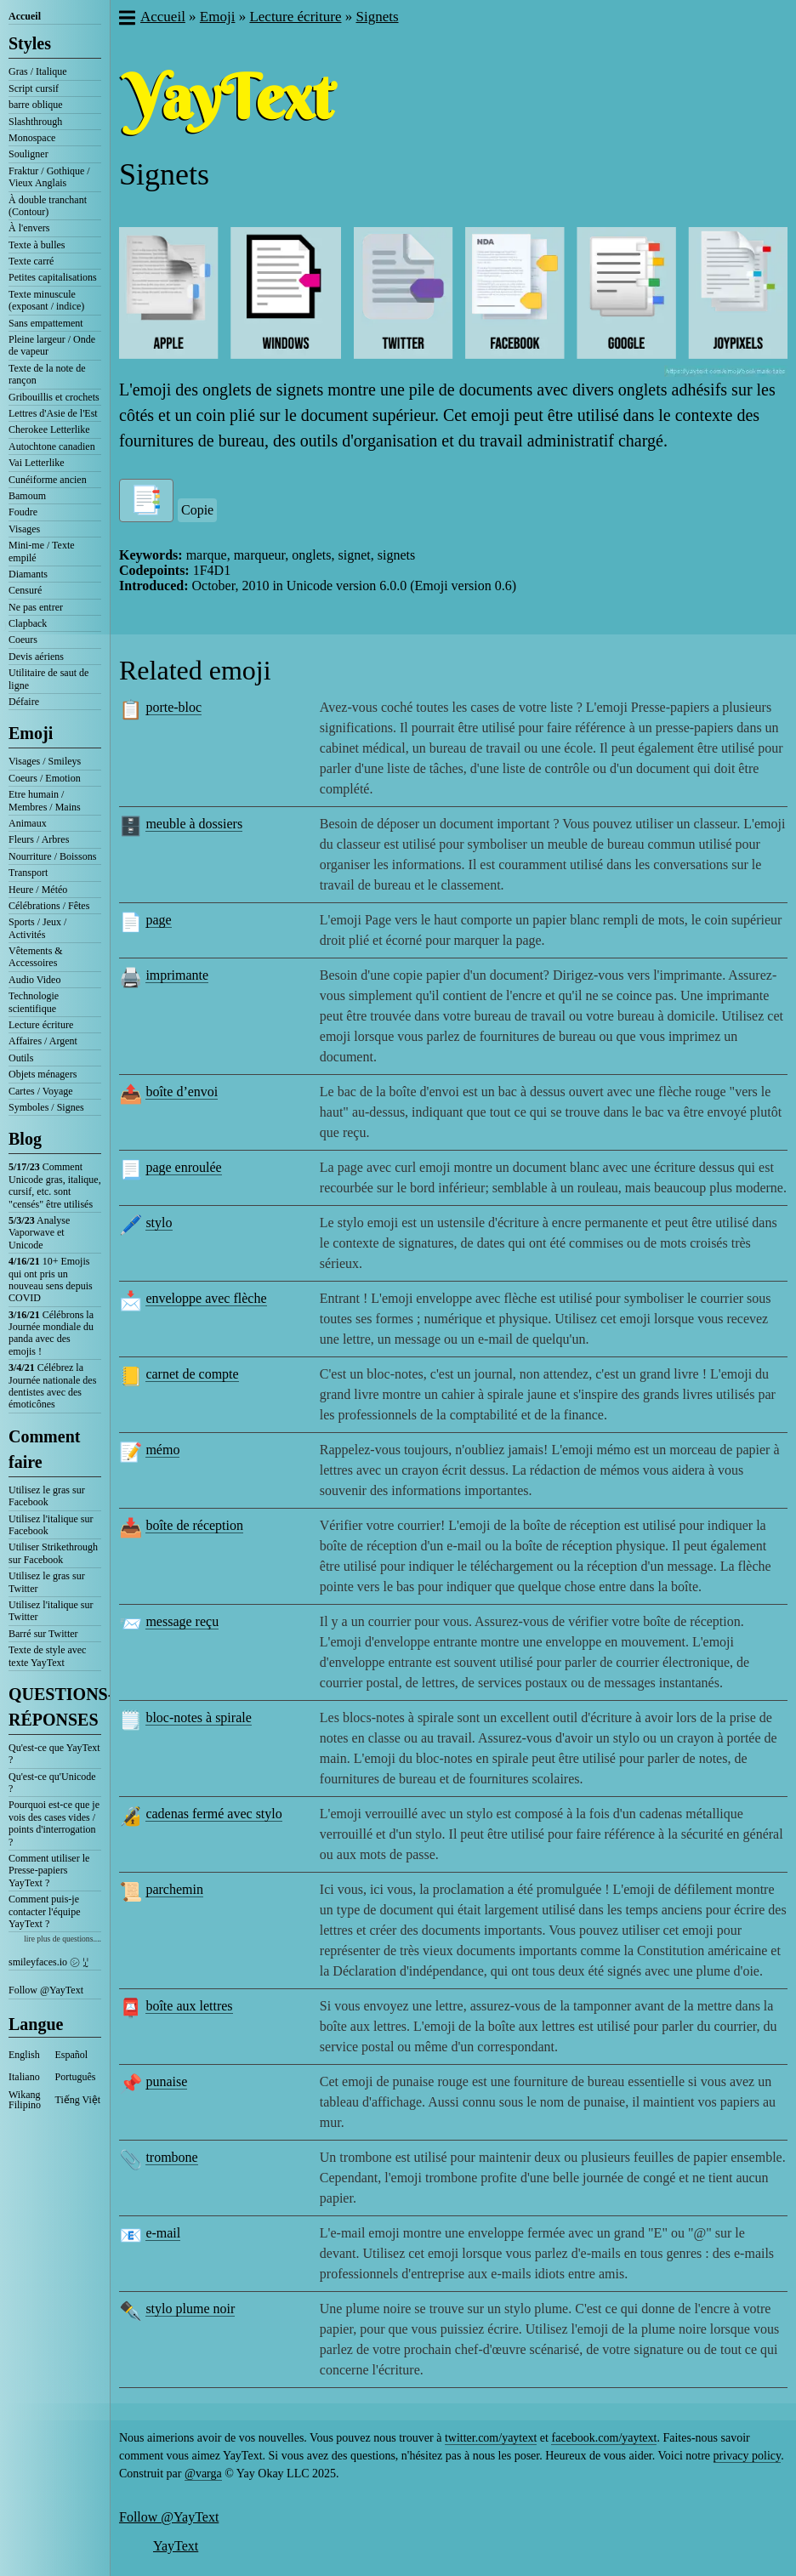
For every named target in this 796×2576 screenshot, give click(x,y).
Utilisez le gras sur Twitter (47, 1582)
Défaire (24, 702)
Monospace (32, 138)
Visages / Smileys (45, 761)
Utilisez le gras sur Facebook (47, 1496)
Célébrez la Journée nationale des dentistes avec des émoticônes (52, 1386)
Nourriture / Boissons (52, 856)
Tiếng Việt (78, 2100)
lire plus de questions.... (62, 1938)
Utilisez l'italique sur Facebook (51, 1525)
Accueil (25, 16)
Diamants (28, 574)
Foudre (23, 512)
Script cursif (34, 88)
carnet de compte (191, 1374)
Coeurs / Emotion (45, 778)
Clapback (28, 623)
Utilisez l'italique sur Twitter (51, 1611)
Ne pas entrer (36, 607)
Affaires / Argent (43, 1041)
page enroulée (183, 1167)
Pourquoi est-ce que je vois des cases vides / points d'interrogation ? (54, 1823)
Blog (25, 1138)
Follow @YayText (46, 1990)
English (24, 2055)
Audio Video (34, 980)
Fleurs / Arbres (39, 839)
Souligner (28, 154)
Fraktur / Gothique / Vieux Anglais (49, 177)
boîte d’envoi (181, 1091)
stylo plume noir (190, 2308)
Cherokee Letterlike (49, 429)
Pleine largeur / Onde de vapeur (52, 345)
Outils (21, 1058)
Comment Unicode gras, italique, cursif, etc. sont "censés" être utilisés (55, 1185)
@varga (203, 2473)
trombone (171, 2157)
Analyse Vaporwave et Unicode (39, 1232)
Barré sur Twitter (43, 1634)
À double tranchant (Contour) (48, 206)
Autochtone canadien (52, 446)
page (158, 920)
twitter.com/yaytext (491, 2437)
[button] (126, 20)
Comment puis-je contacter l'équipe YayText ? (44, 1911)
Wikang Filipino (25, 2100)
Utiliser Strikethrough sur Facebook (53, 1553)
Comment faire (44, 1449)
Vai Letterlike (37, 463)
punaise (166, 2081)
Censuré (25, 590)
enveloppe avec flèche (205, 1298)
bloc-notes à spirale (198, 1717)
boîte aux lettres (188, 2006)
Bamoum (27, 496)
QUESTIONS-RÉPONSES (55, 1707)
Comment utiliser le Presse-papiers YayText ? (49, 1870)
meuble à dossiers (193, 823)
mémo (162, 1449)
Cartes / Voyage (41, 1091)
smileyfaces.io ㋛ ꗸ (48, 1962)
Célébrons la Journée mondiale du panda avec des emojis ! (51, 1333)
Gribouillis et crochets (54, 397)
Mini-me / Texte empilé (42, 551)
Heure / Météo (38, 890)
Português (75, 2077)
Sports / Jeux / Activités (37, 928)
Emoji (31, 733)
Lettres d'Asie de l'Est (53, 413)
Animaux (28, 823)
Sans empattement (46, 323)
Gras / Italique (38, 71)
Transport (28, 873)
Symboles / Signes (46, 1107)
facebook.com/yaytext (604, 2437)
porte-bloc (173, 707)
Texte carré (31, 261)
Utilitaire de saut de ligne (48, 679)
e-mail (162, 2233)
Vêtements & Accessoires (36, 957)
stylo (158, 1222)
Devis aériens (36, 656)
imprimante (176, 975)
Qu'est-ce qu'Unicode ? (52, 1782)
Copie (197, 510)
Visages (24, 529)
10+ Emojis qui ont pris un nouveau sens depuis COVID (51, 1279)
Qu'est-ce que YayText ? (54, 1754)
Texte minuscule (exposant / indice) (46, 300)
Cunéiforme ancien (48, 480)
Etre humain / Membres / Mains (45, 800)
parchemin (174, 1889)
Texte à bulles (37, 245)
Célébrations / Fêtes (49, 906)
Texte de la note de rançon (47, 374)
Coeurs (23, 639)
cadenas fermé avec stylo (213, 1813)
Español (71, 2055)
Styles (30, 43)
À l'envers (29, 228)
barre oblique (36, 105)
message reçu (182, 1621)
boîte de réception (194, 1525)
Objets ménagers (43, 1074)
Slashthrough (35, 122)
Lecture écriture (41, 1025)
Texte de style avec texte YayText (47, 1656)
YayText (175, 2546)
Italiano (24, 2077)
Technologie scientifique (34, 1002)
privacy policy (748, 2455)
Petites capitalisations (53, 277)
